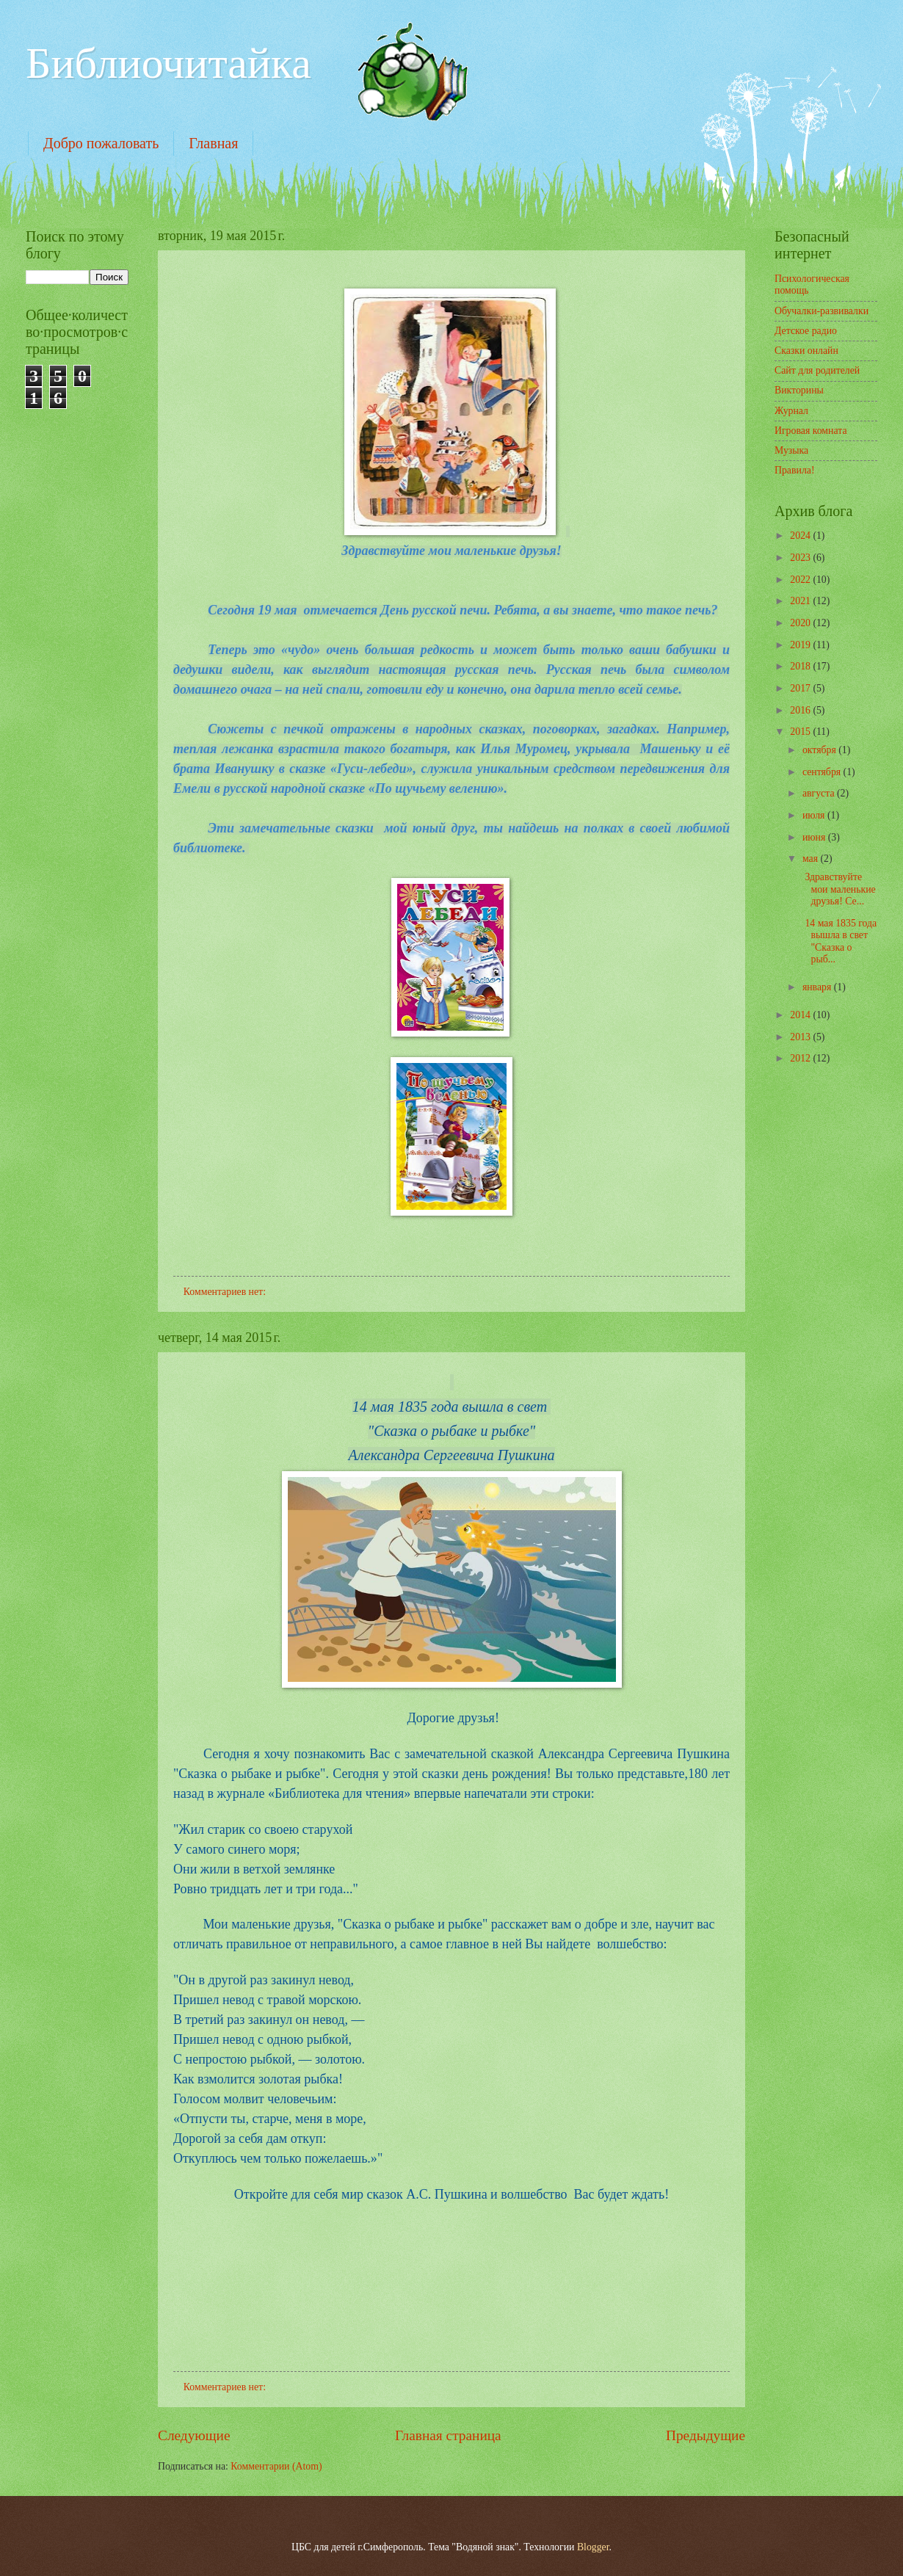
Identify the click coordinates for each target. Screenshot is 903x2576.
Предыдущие (705, 2435)
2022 (801, 579)
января (818, 987)
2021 (801, 600)
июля (814, 815)
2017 (801, 688)
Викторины (799, 390)
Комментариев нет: (226, 1291)
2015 (801, 731)
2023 (801, 557)
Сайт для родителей (817, 370)
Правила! (795, 470)
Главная (213, 143)
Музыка (791, 450)
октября (820, 749)
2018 (801, 666)
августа (819, 793)
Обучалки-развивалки (821, 310)
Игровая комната (811, 430)
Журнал (791, 410)
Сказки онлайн (806, 350)
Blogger (593, 2547)
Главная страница (448, 2435)
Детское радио (806, 330)
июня (815, 837)
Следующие (194, 2435)
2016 (801, 710)
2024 (801, 535)
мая (811, 858)
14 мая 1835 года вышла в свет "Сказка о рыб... (838, 941)
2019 (801, 644)
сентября (823, 771)
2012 (801, 1058)
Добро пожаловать (101, 143)
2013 (801, 1036)
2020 (801, 622)
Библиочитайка (168, 63)
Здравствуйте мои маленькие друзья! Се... (837, 889)
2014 (801, 1014)
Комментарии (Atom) (276, 2466)
